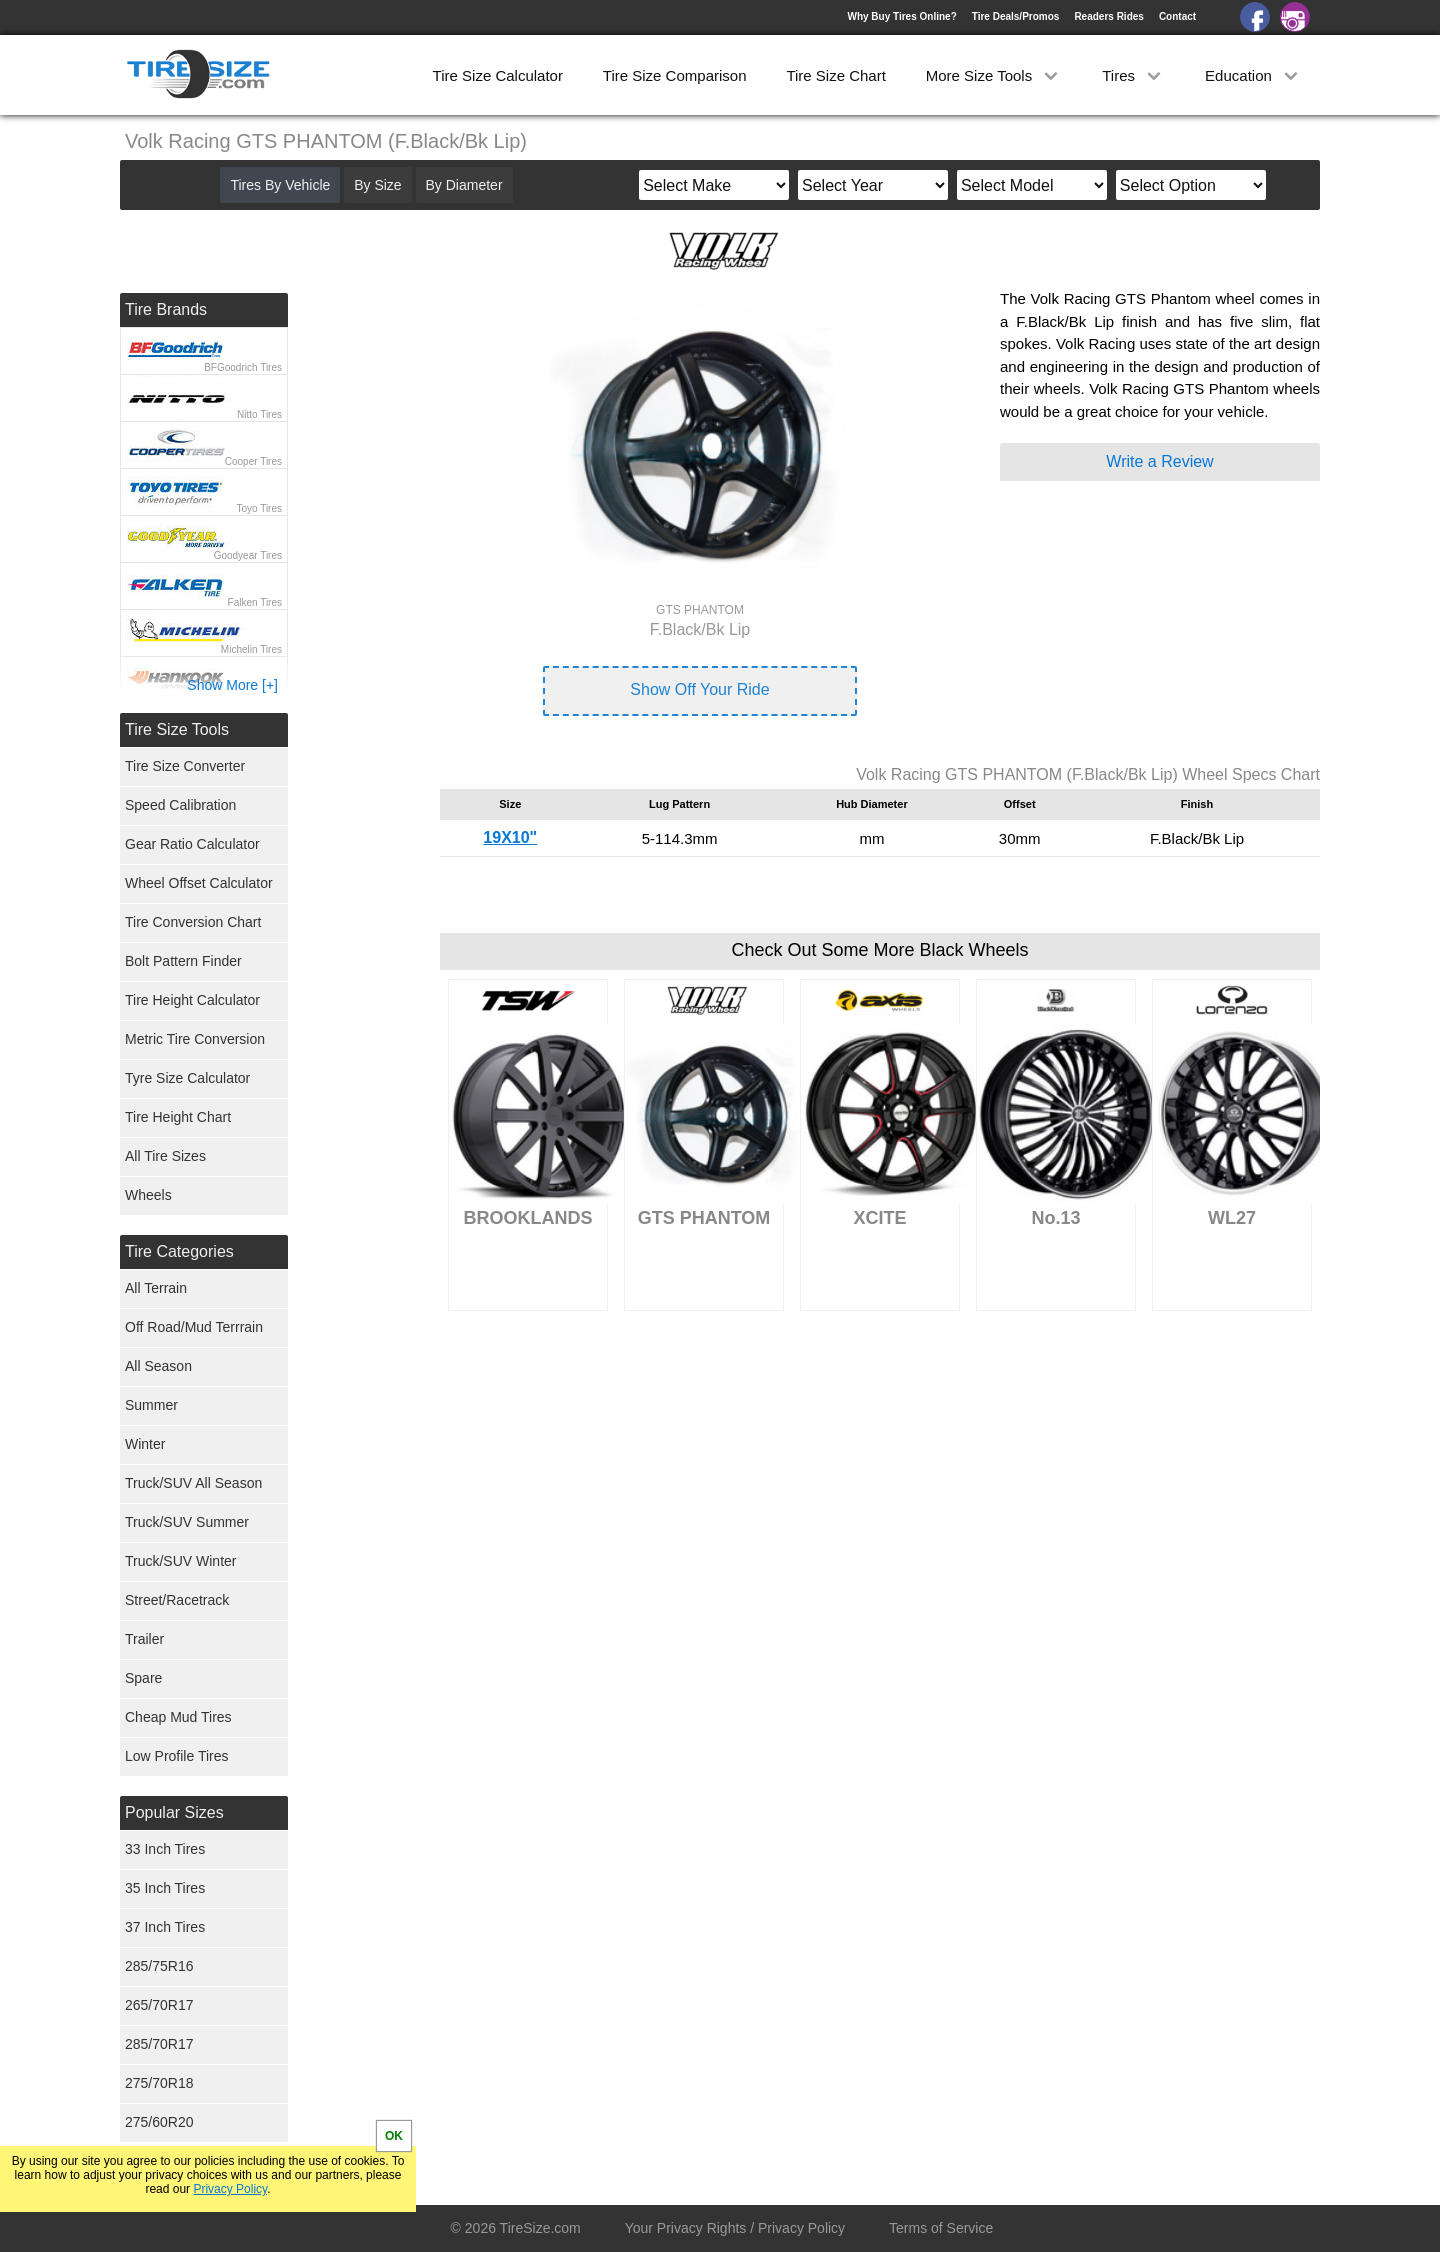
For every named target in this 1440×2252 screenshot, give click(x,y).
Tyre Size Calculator (187, 1078)
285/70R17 (159, 2044)
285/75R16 (159, 1966)
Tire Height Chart (178, 1117)
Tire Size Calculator (498, 75)
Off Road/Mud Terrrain (194, 1327)
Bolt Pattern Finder (183, 961)
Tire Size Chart (835, 75)
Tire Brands (166, 309)
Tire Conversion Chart (193, 922)
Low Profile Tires (176, 1756)
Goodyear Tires (248, 555)
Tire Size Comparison (675, 75)
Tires (1133, 75)
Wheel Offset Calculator (199, 883)
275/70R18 (159, 2083)
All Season (158, 1366)
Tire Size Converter (185, 766)
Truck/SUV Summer (187, 1522)
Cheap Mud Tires (178, 1717)
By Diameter (464, 185)
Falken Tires (255, 602)
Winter (145, 1444)
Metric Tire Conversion (195, 1039)
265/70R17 (159, 2005)
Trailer (144, 1639)
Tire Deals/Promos (1016, 16)
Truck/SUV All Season (193, 1483)
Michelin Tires (251, 649)
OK (394, 2136)
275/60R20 (159, 2122)
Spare (143, 1678)
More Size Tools (994, 75)
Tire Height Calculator (192, 1000)
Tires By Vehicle (280, 185)
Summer (151, 1405)
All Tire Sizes (165, 1156)
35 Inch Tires (165, 1888)
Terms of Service (941, 2228)
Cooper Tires (253, 461)
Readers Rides (1108, 16)
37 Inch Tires (165, 1927)
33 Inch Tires (165, 1849)
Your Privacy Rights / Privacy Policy (735, 2228)
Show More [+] (232, 685)
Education (1253, 75)
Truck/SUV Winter (181, 1561)
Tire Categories (179, 1251)
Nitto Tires (259, 414)
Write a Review (1159, 461)
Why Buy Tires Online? (901, 16)
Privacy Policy (230, 2189)
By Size (377, 185)
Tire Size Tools (177, 729)
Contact (1177, 16)
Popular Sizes (174, 1812)
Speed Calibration (180, 805)
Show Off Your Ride (699, 689)
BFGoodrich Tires (243, 367)
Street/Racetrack (177, 1600)
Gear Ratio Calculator (192, 844)
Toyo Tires (259, 508)
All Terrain (156, 1288)
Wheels (148, 1195)
